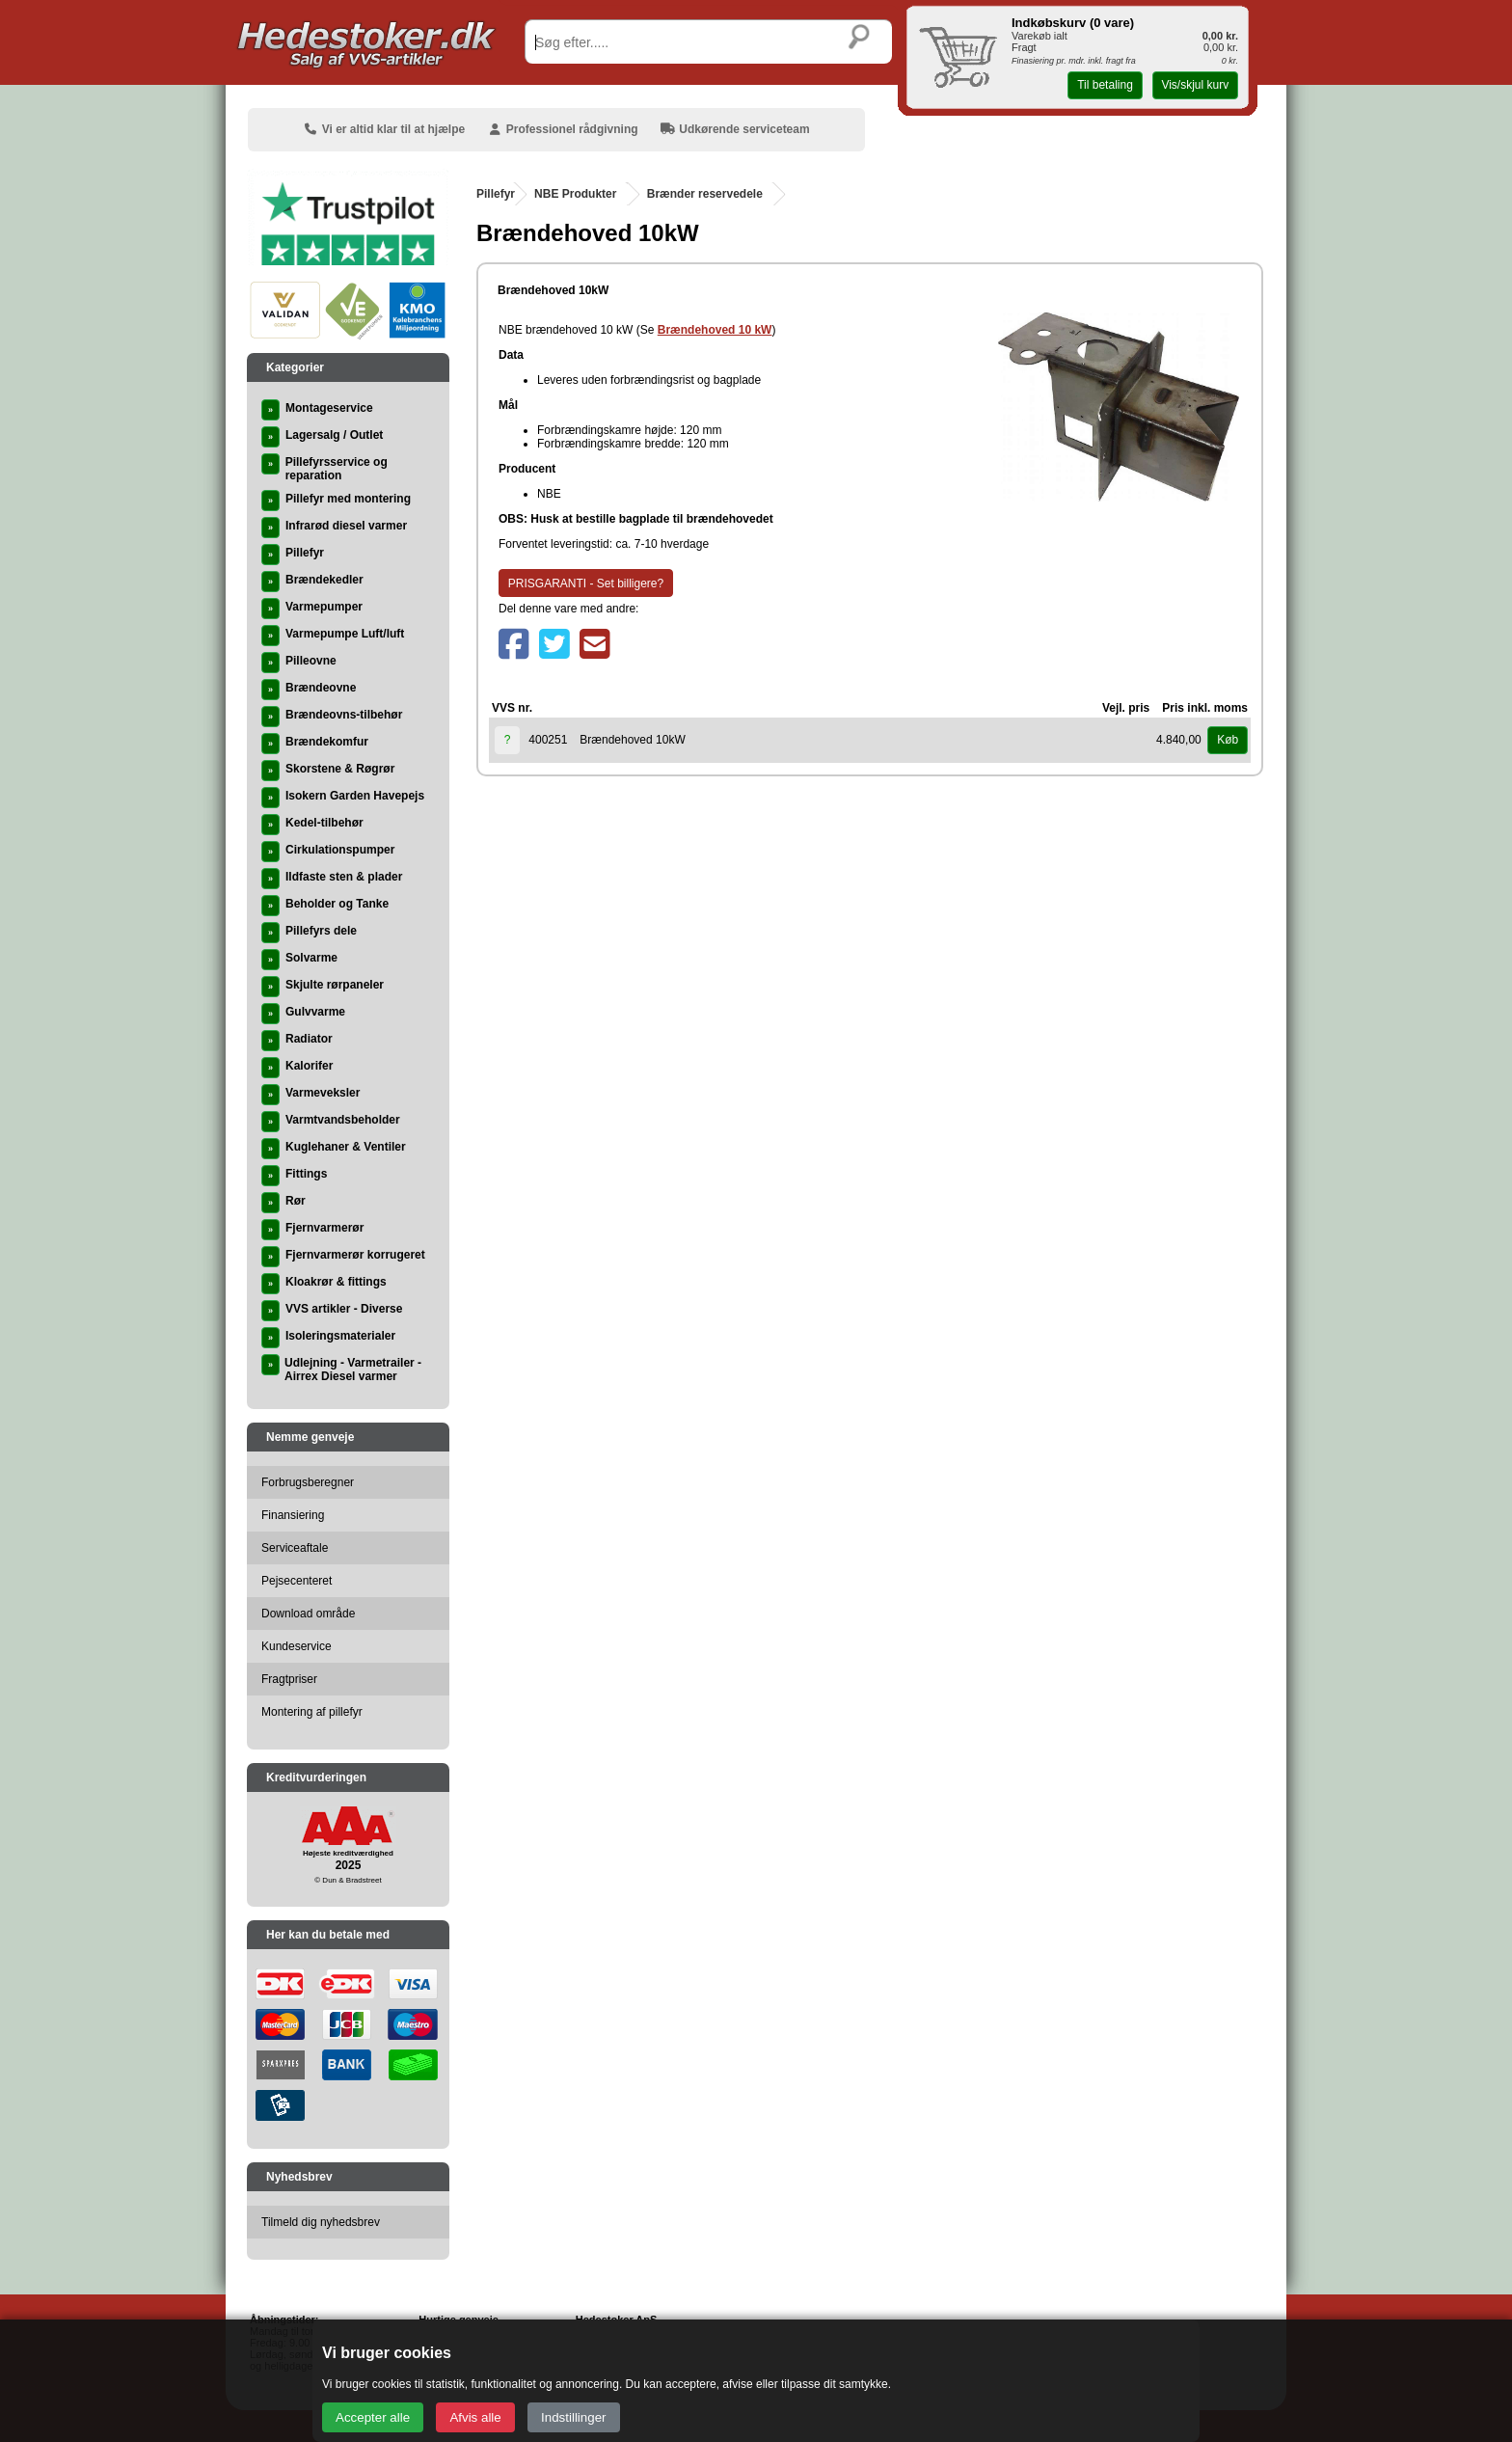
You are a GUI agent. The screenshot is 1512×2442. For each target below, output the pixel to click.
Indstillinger (573, 2417)
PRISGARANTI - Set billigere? (585, 583)
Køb (1227, 739)
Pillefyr (495, 194)
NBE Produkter (575, 194)
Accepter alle (373, 2417)
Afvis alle (474, 2417)
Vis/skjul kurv (1194, 85)
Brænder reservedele (705, 194)
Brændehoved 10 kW (715, 330)
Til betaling (1105, 85)
